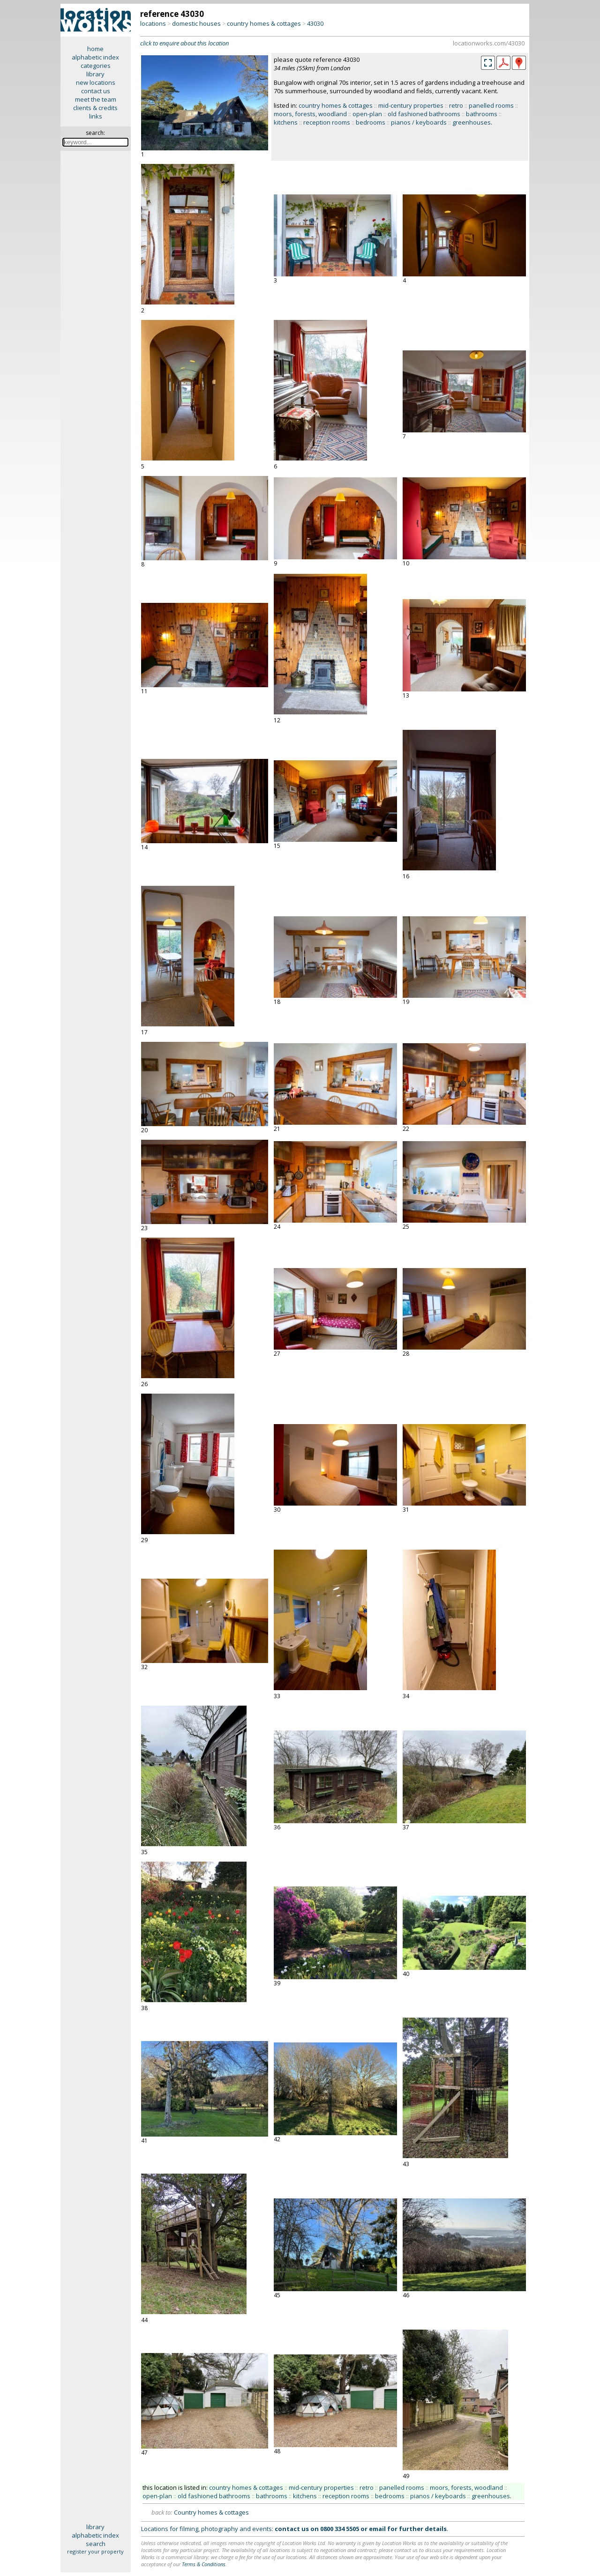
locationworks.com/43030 (489, 43)
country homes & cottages (264, 23)
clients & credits (95, 108)
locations (153, 23)
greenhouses (471, 122)
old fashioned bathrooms (424, 114)
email (377, 2528)
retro (456, 105)
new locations (95, 82)
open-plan (367, 114)
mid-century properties (410, 105)
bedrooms (370, 122)
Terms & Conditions (203, 2564)
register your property (95, 2551)
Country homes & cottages (211, 2512)
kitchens (286, 122)
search (95, 2543)
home (95, 49)
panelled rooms (491, 105)
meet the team (95, 99)
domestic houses (196, 23)
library (95, 74)
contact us (95, 91)
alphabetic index (95, 57)
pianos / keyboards (419, 122)
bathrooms (481, 114)
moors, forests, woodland (310, 114)
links (95, 116)
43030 (315, 23)
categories (96, 65)
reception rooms (326, 122)
